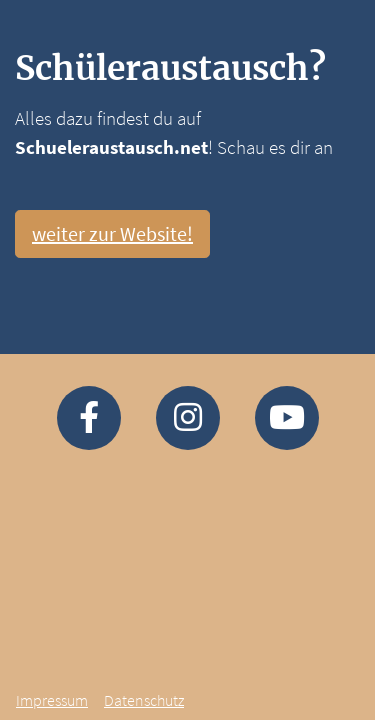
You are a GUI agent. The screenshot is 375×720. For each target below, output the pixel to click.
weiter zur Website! (112, 233)
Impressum (52, 700)
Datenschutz (144, 700)
